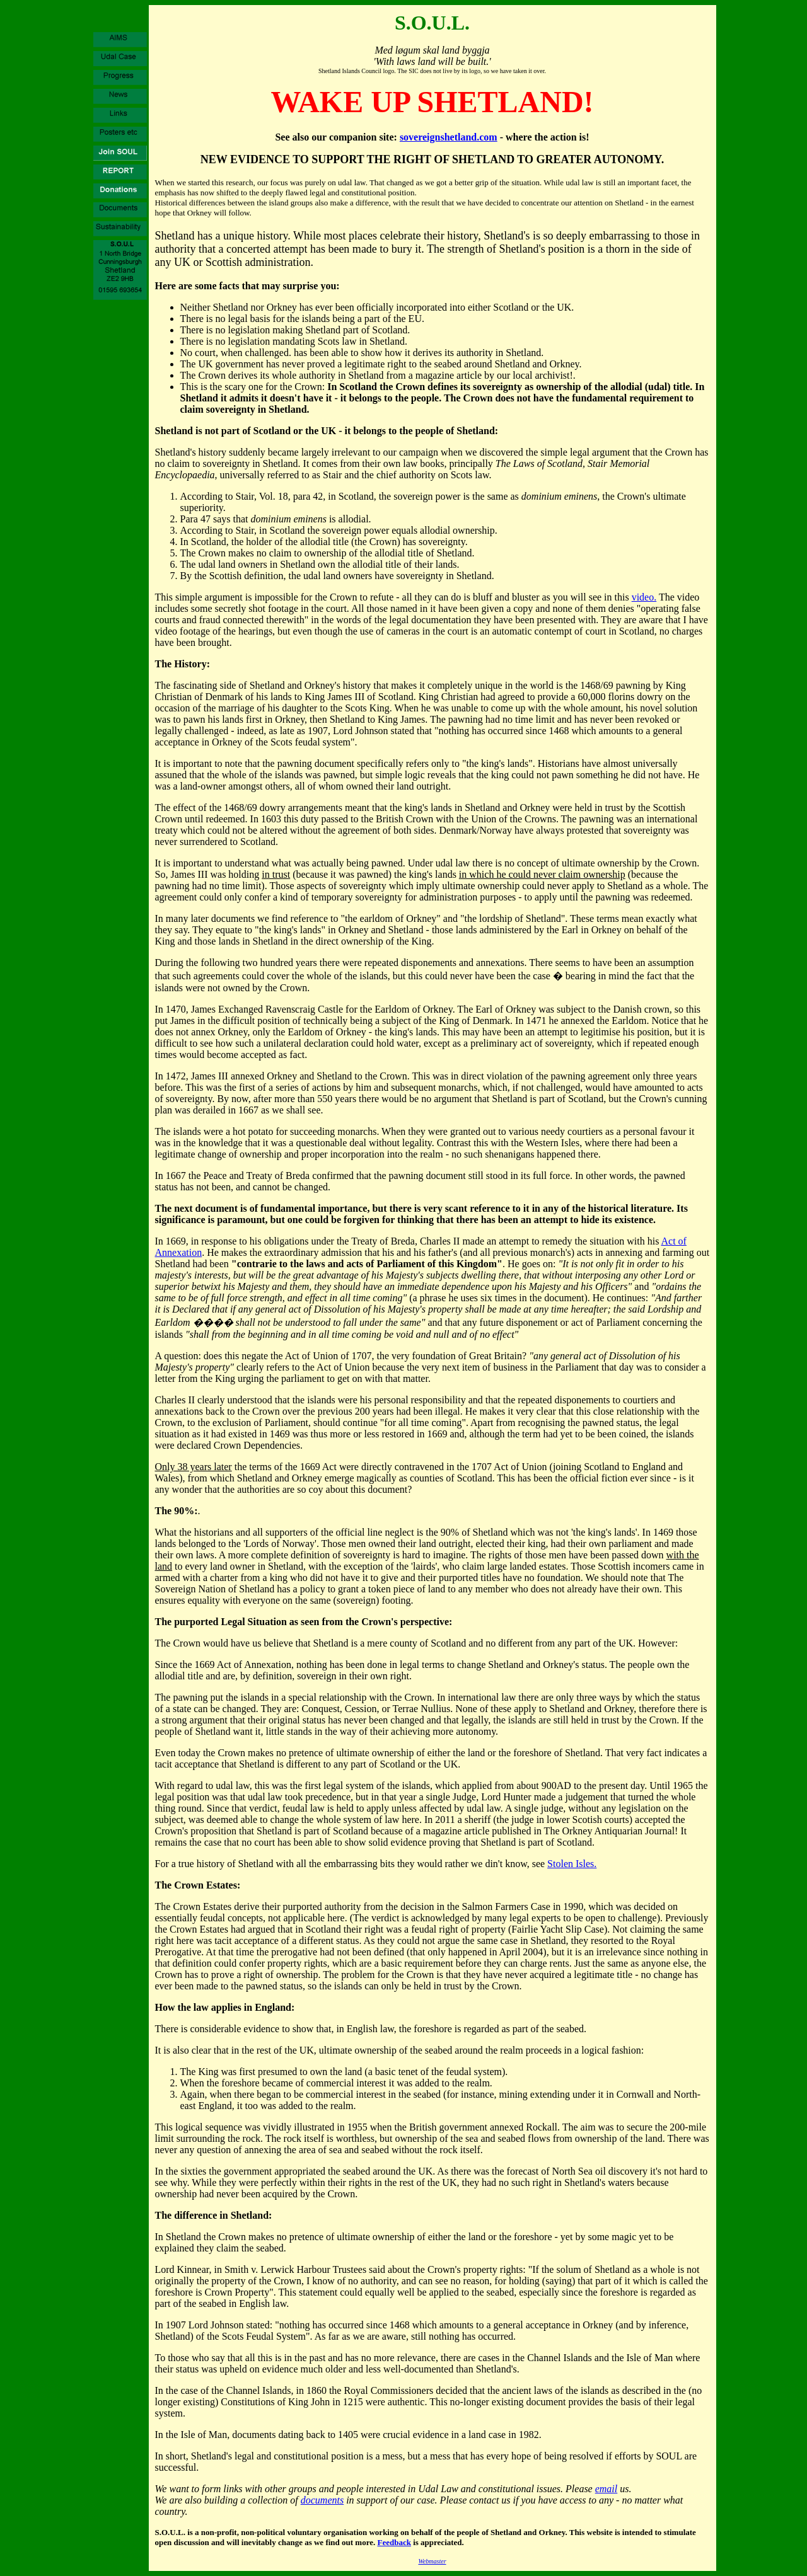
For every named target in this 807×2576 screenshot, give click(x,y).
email (606, 2488)
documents (322, 2500)
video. (644, 597)
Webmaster (432, 2561)
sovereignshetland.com (448, 137)
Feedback (393, 2542)
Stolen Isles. (571, 1863)
